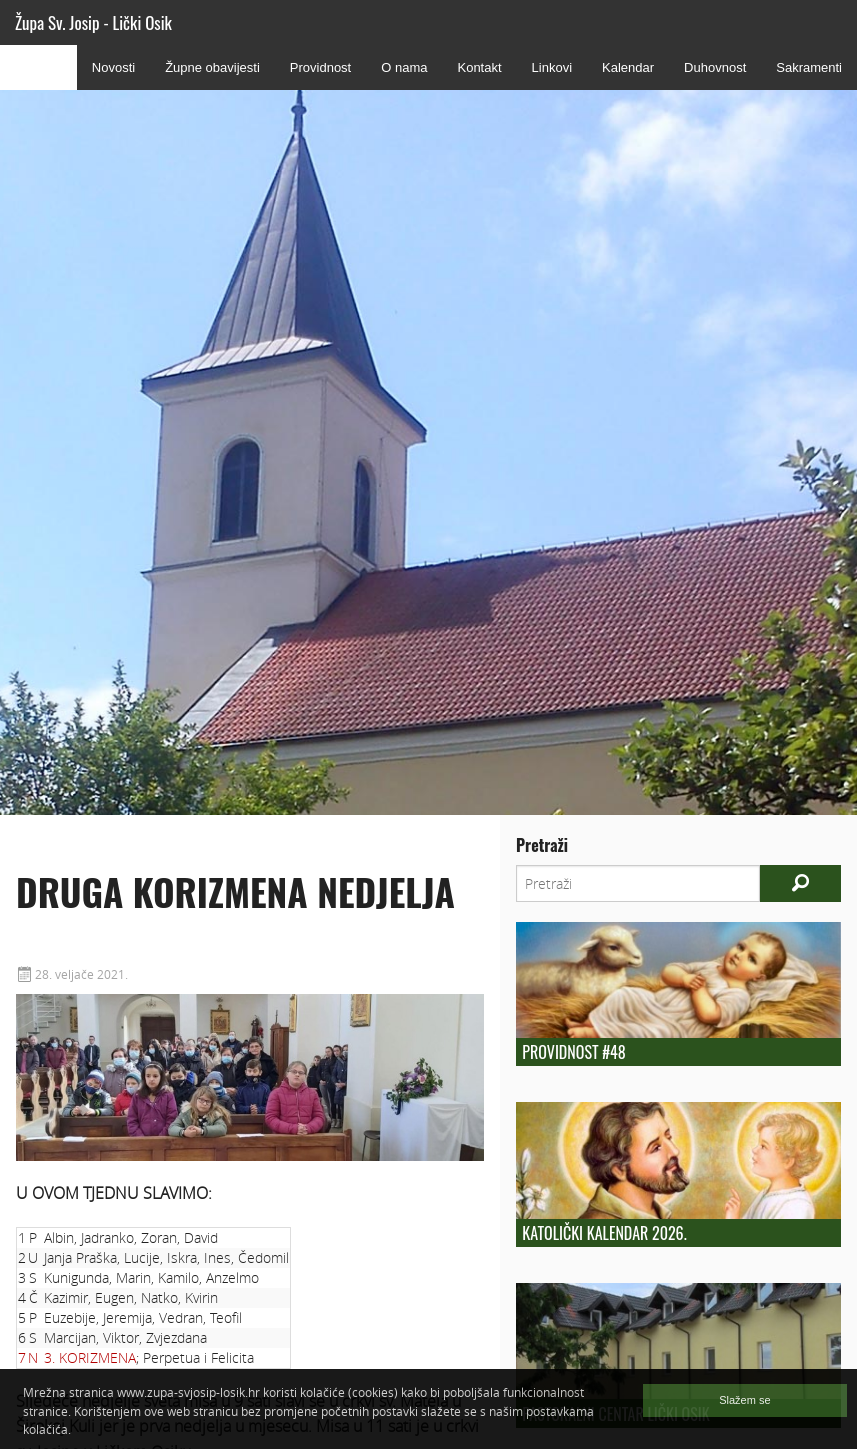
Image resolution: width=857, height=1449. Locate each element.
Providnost (320, 67)
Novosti (113, 67)
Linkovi (552, 67)
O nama (404, 67)
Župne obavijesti (212, 67)
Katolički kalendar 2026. (604, 1233)
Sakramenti (809, 67)
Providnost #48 (573, 1052)
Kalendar (628, 67)
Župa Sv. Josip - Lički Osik (93, 22)
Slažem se (744, 1400)
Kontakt (479, 67)
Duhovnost (715, 67)
